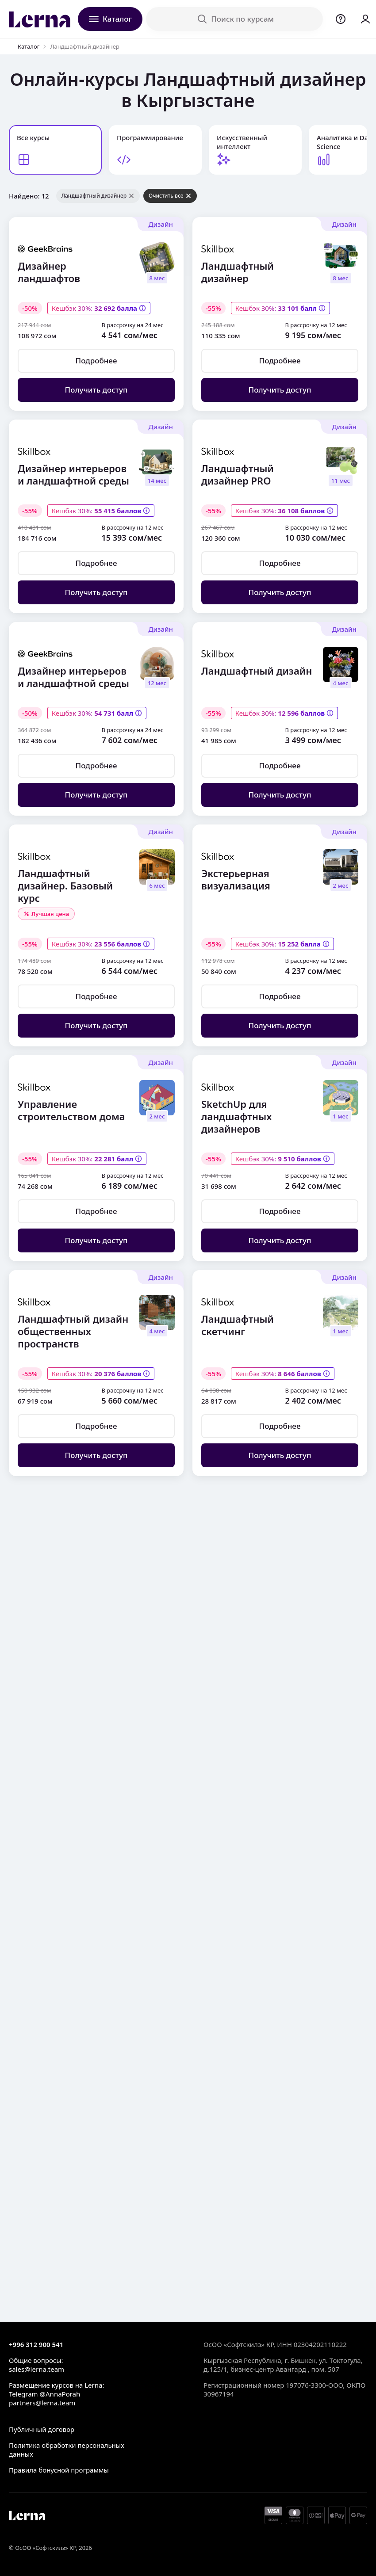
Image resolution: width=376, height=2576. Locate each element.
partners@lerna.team (42, 2402)
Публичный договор (41, 2429)
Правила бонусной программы (59, 2469)
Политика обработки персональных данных (66, 2449)
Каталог (28, 46)
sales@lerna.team (36, 2369)
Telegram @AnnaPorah (44, 2393)
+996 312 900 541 (36, 2344)
